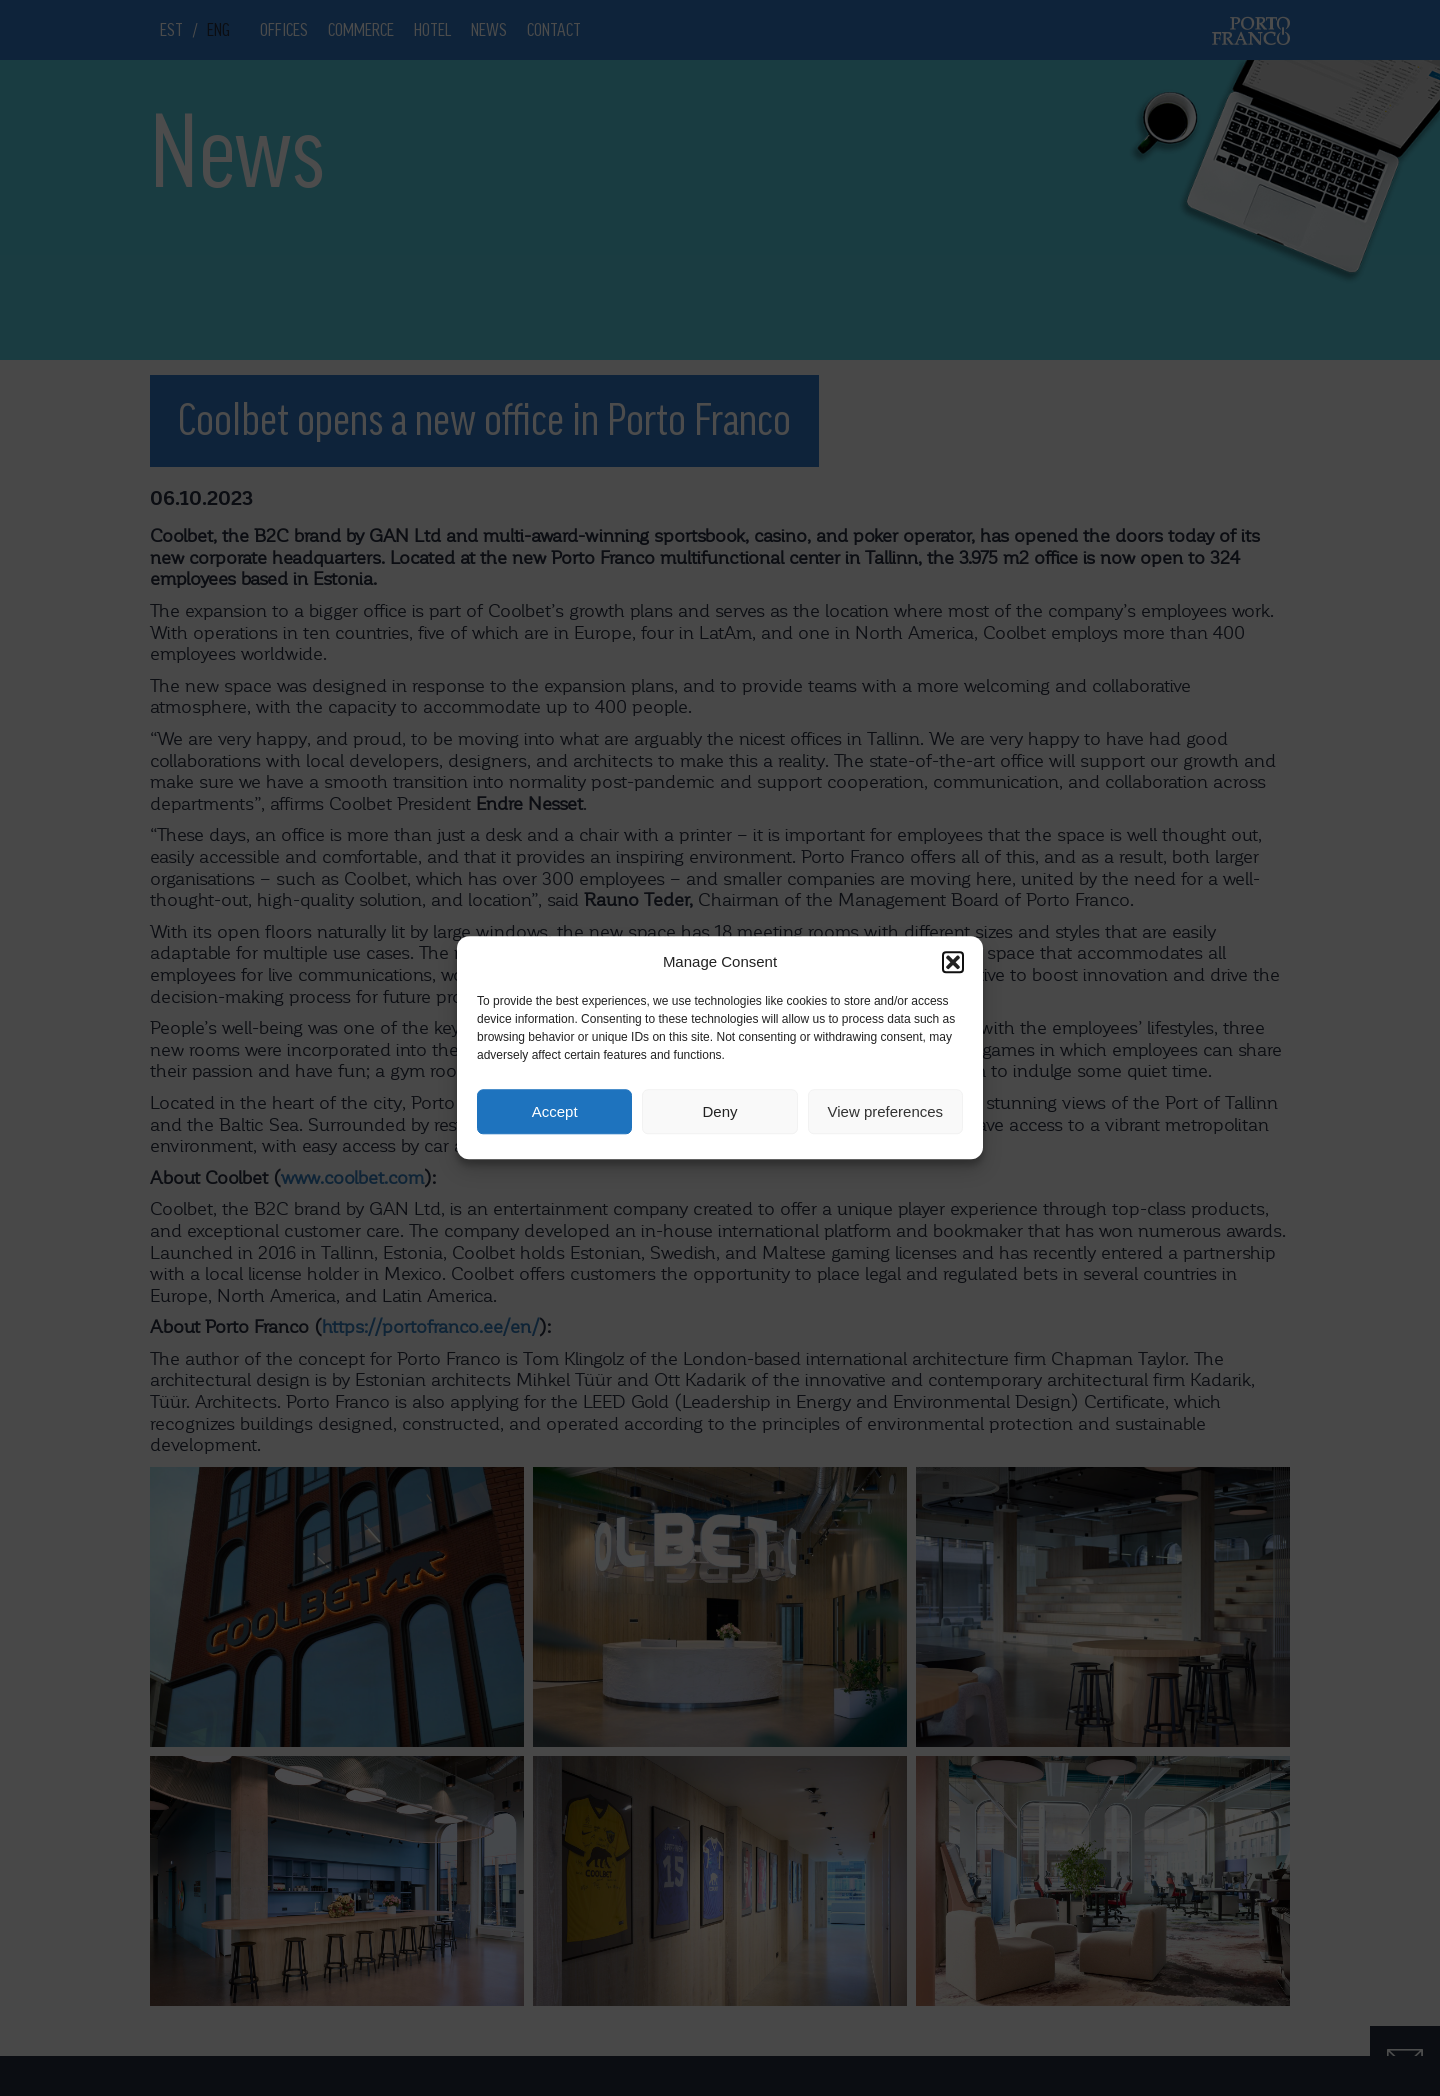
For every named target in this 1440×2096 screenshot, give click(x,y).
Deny (719, 1111)
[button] (953, 962)
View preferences (886, 1111)
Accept (555, 1111)
